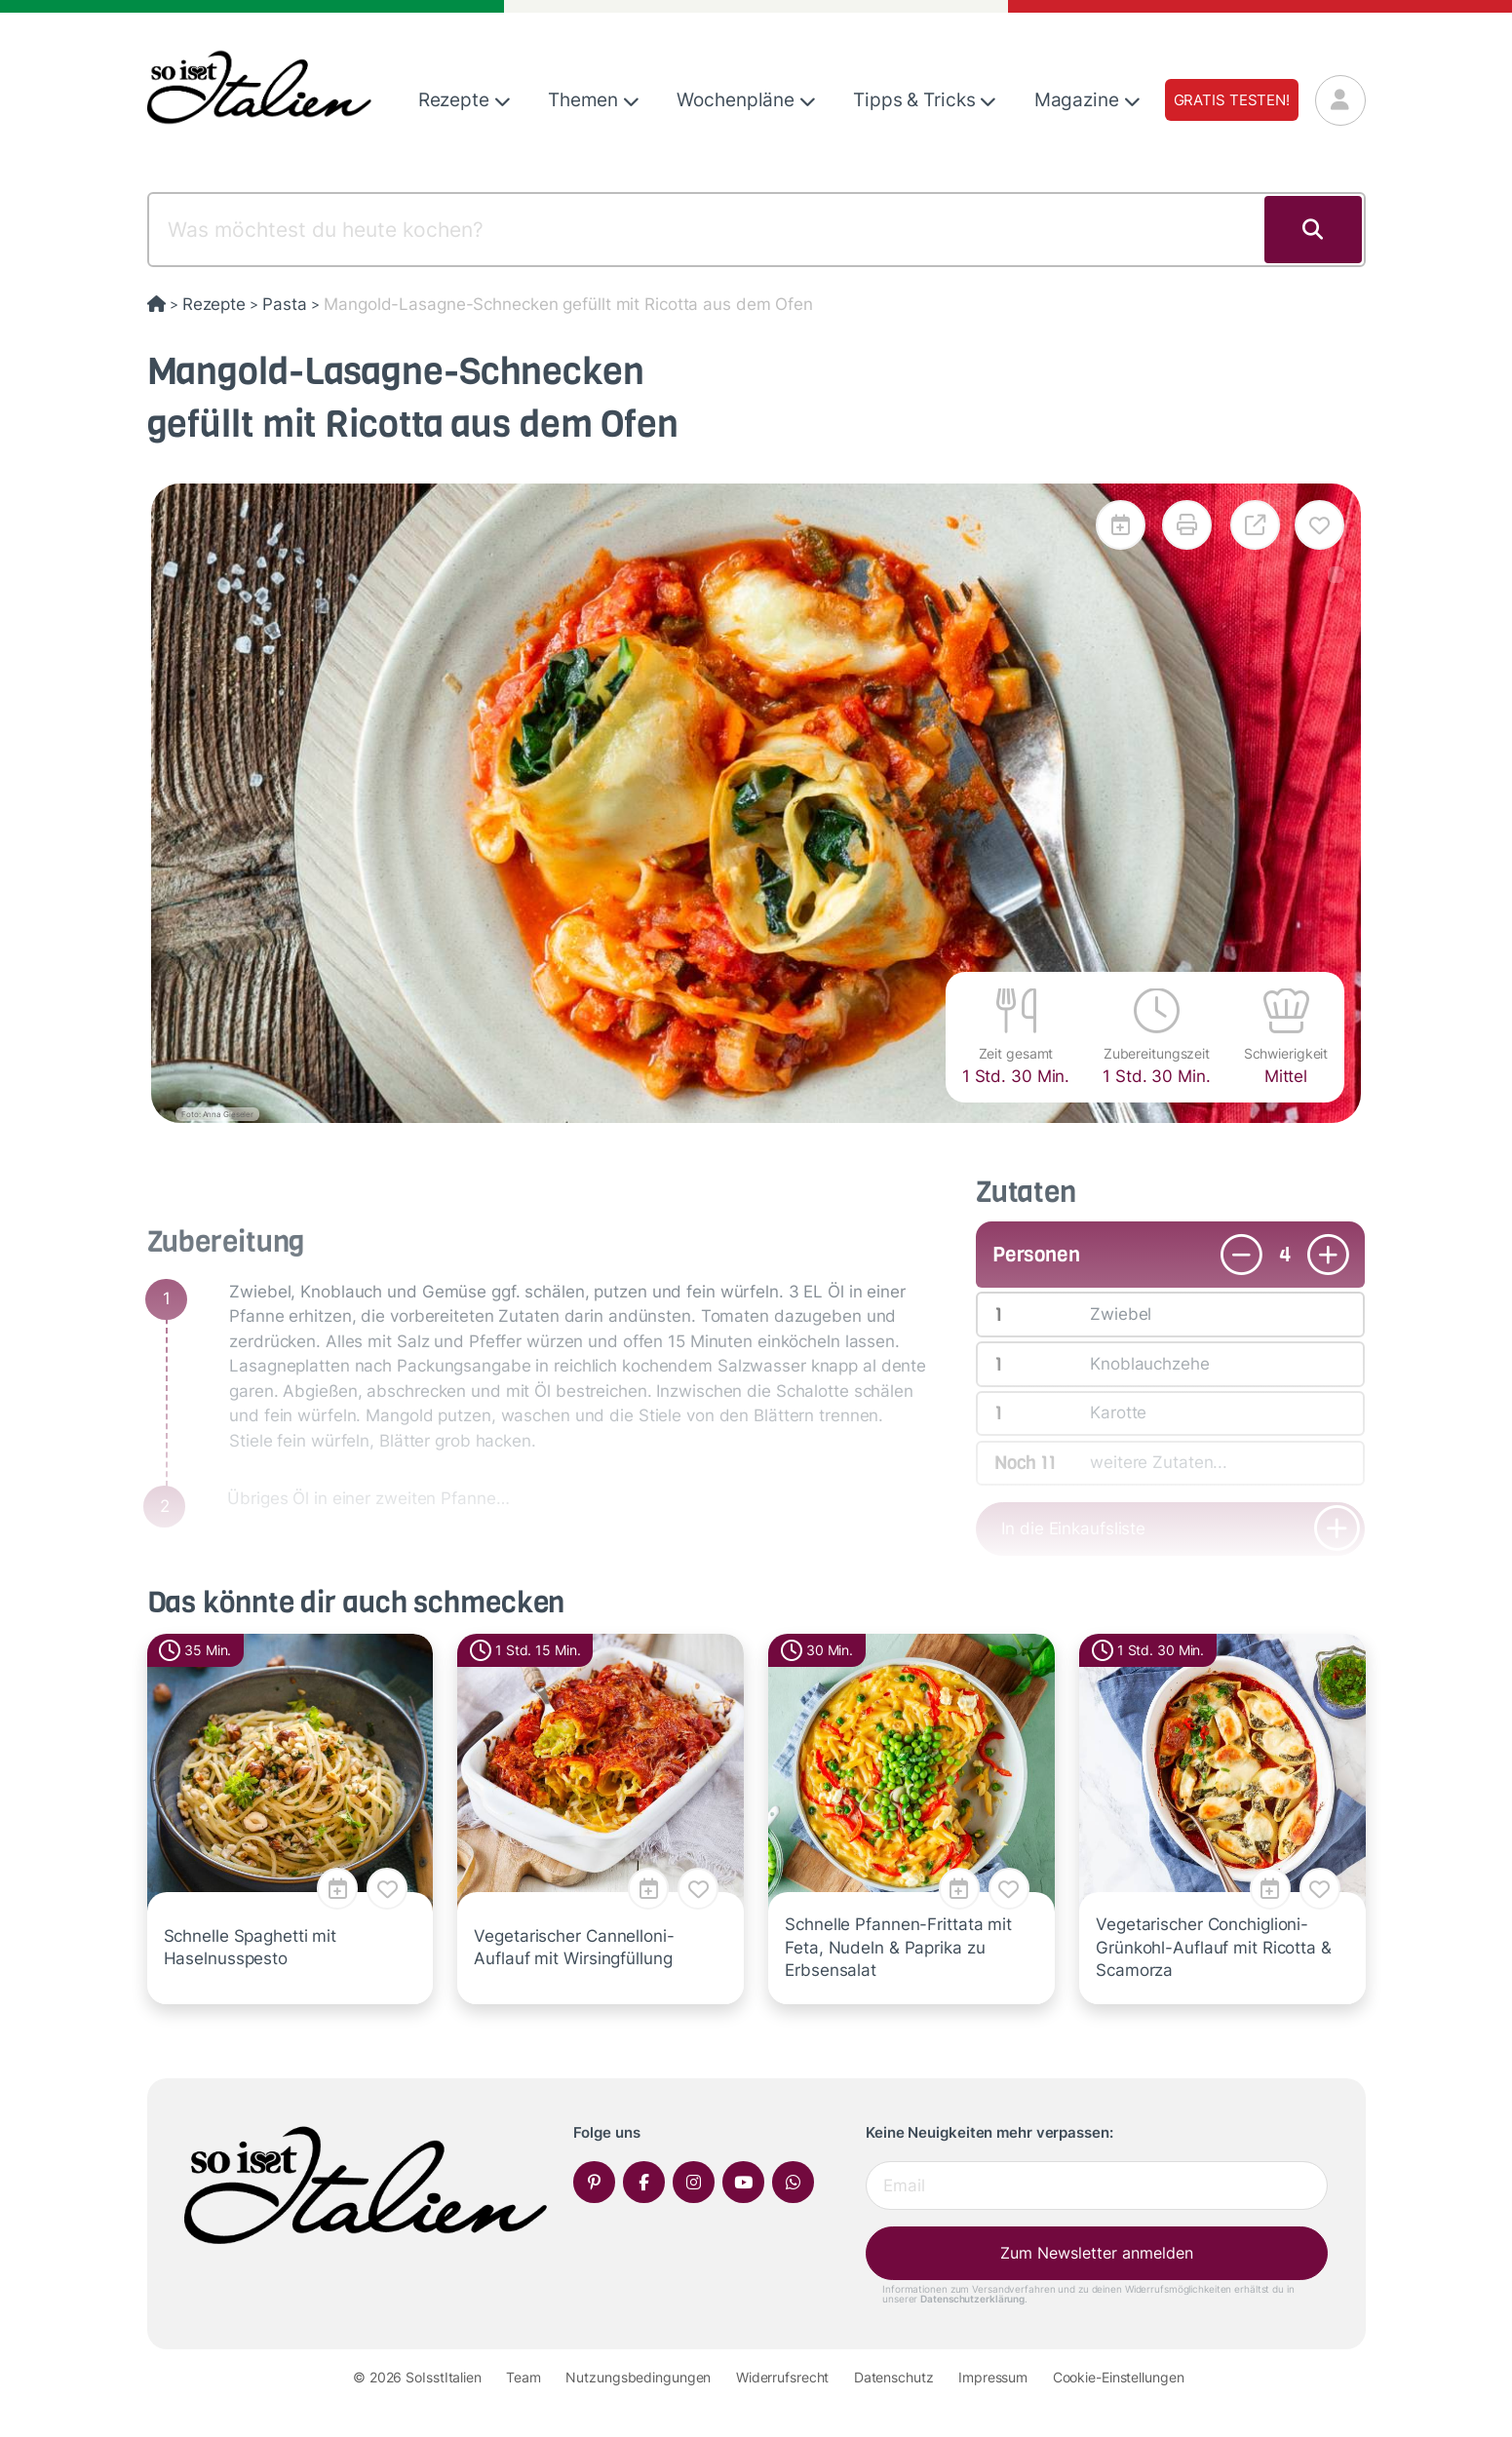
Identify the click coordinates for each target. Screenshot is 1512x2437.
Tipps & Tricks (924, 100)
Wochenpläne (746, 100)
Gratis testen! (1232, 100)
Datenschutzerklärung (972, 2298)
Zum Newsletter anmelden (1096, 2253)
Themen (594, 100)
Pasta (284, 304)
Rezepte (464, 100)
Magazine (1087, 100)
